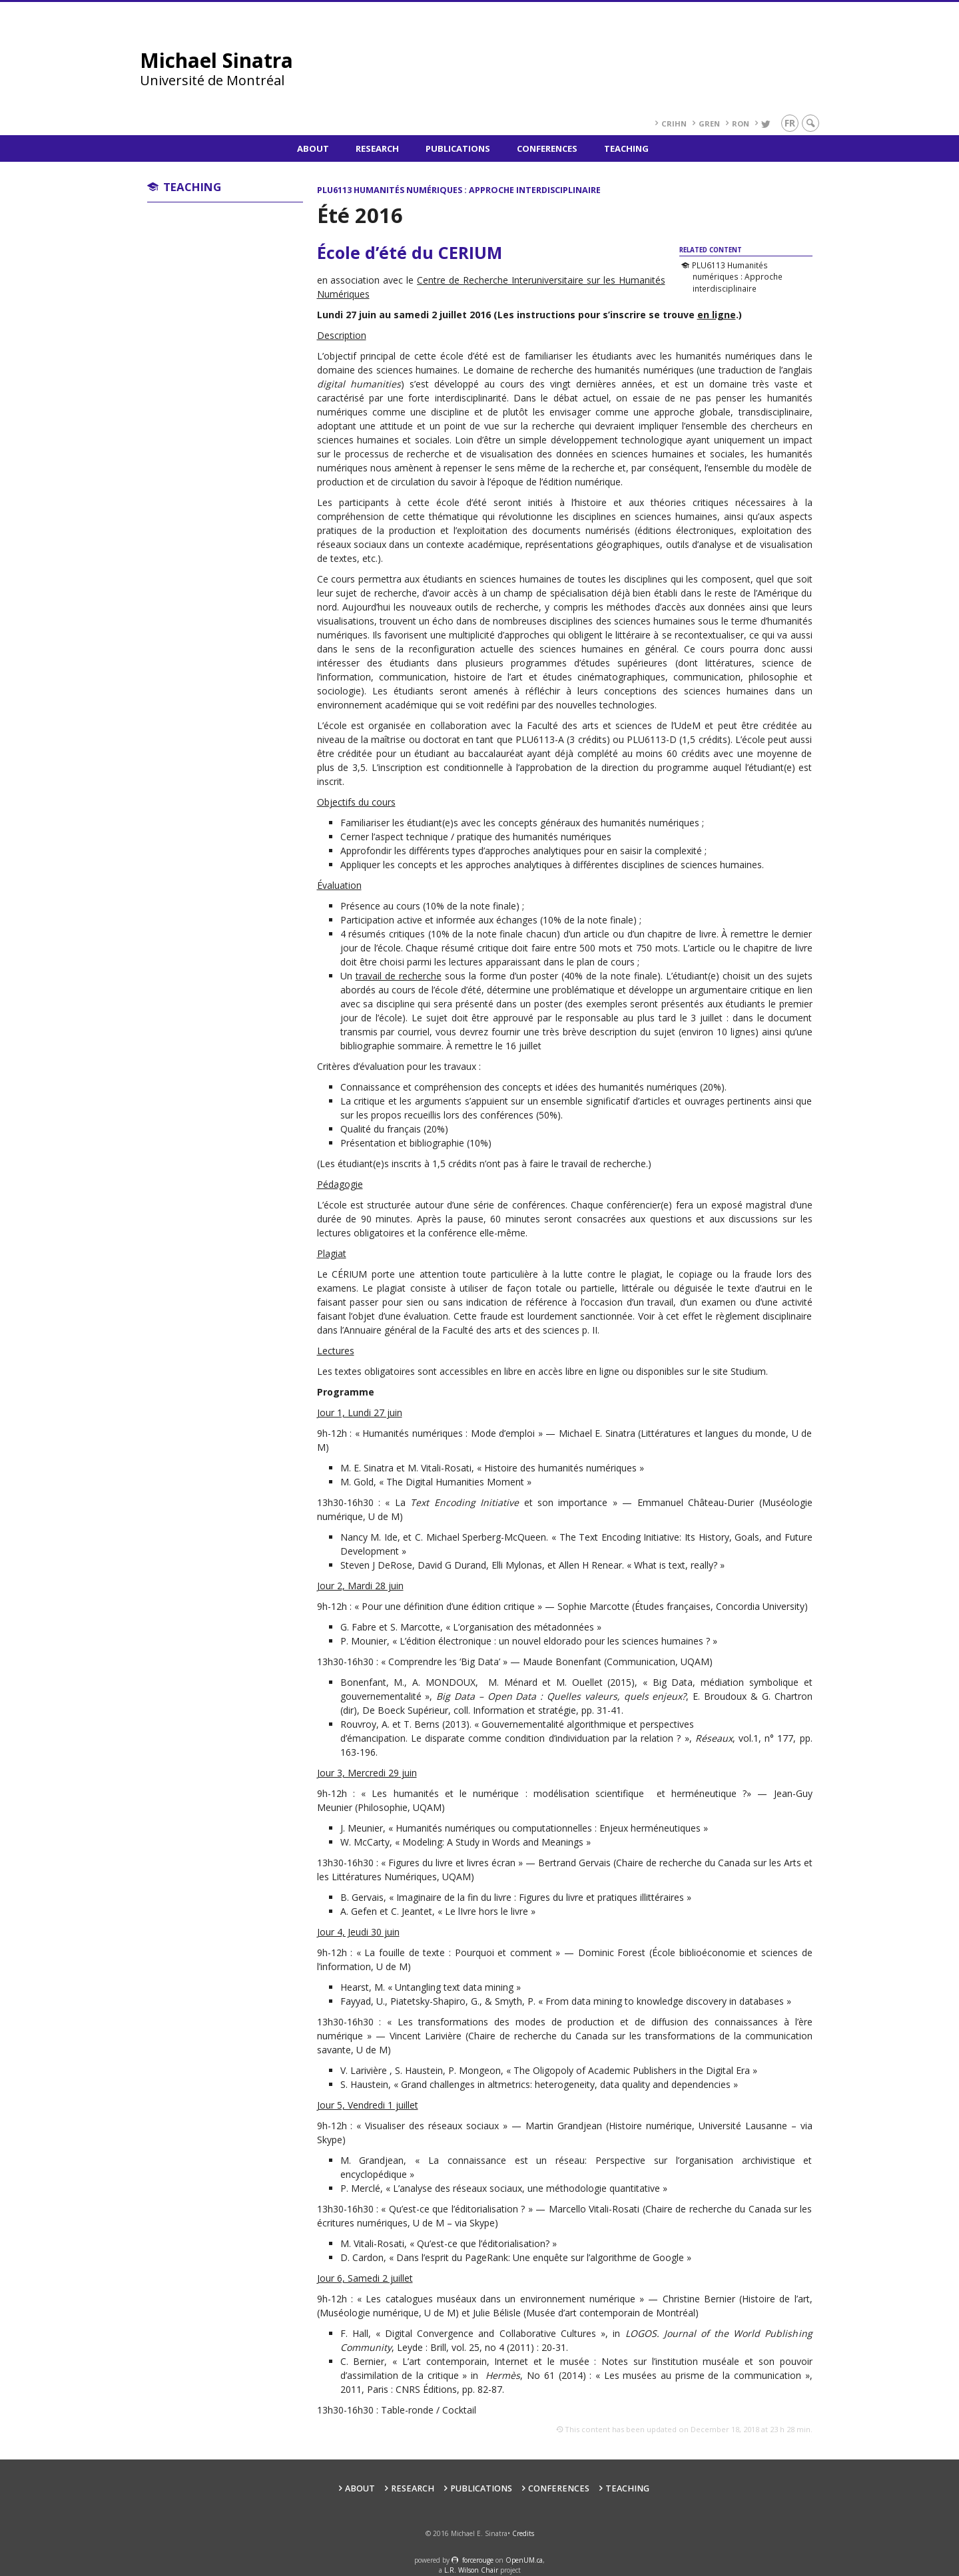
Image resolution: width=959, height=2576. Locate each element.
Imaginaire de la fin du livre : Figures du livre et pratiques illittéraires (540, 1897)
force (477, 2560)
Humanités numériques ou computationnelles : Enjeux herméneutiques (548, 1828)
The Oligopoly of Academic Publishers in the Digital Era (631, 2070)
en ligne (716, 314)
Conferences (547, 148)
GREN (709, 124)
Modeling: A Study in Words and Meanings (492, 1842)
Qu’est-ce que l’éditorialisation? (483, 2243)
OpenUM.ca (524, 2560)
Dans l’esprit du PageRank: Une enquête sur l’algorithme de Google (540, 2257)
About (313, 148)
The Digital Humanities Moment (455, 1481)
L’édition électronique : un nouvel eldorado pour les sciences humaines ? (555, 1641)
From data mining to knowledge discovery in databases (664, 2001)
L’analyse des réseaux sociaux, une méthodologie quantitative (526, 2188)
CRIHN (674, 124)
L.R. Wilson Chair (471, 2570)
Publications (458, 148)
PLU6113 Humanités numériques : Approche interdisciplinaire (737, 277)
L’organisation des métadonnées (523, 1627)
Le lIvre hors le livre (486, 1911)
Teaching (626, 148)
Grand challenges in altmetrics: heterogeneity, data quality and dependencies (566, 2084)
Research (377, 148)
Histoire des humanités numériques (560, 1467)
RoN (740, 124)
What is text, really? (675, 1565)
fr (790, 123)
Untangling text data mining (454, 1987)
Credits (523, 2533)
